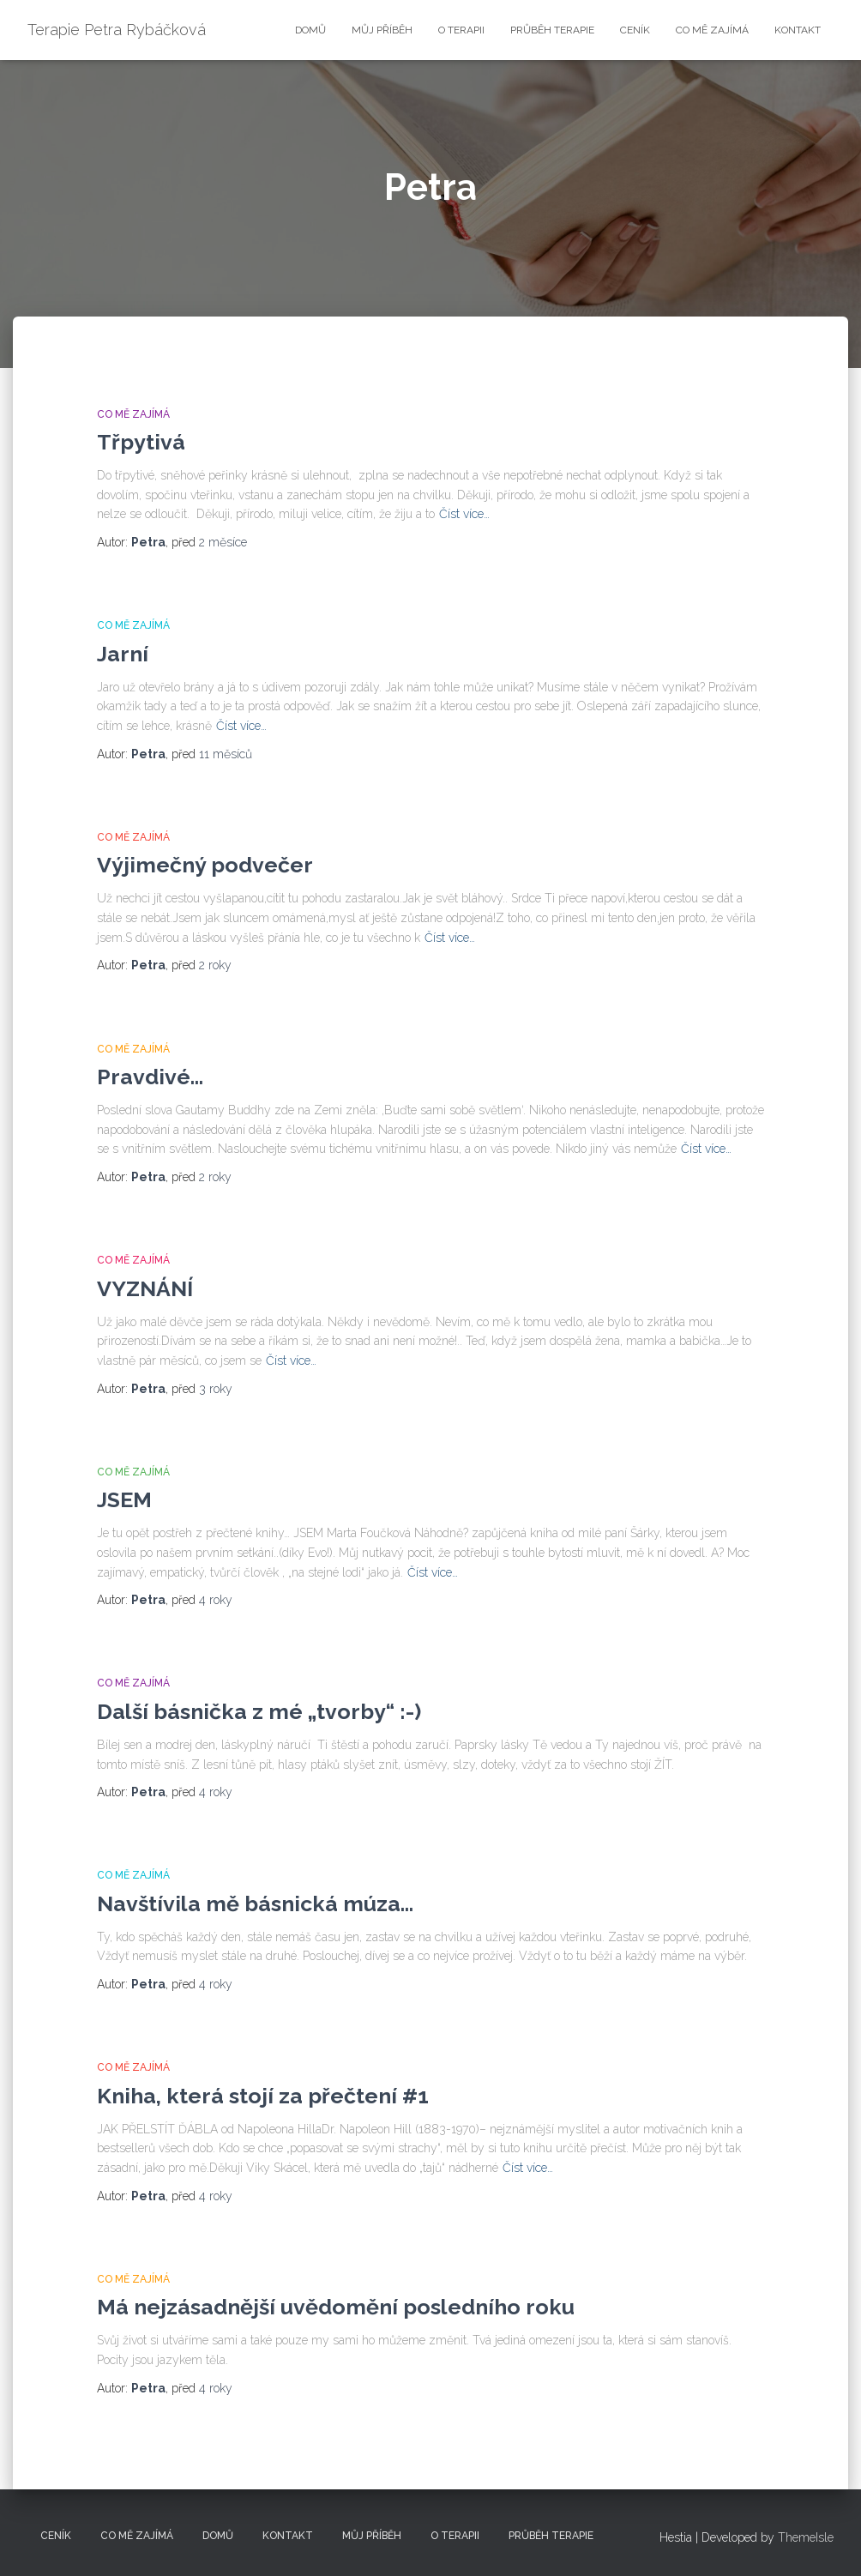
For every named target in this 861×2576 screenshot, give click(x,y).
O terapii (461, 30)
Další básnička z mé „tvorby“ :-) (259, 1711)
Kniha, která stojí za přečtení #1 (263, 2095)
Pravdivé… (150, 1076)
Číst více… (464, 514)
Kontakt (797, 30)
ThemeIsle (806, 2537)
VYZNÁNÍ (145, 1288)
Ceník (635, 30)
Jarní (122, 654)
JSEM (124, 1499)
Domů (310, 30)
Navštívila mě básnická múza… (255, 1903)
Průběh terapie (552, 30)
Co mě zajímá (712, 30)
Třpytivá (141, 442)
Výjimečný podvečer (205, 865)
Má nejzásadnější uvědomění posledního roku (336, 2307)
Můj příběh (382, 30)
